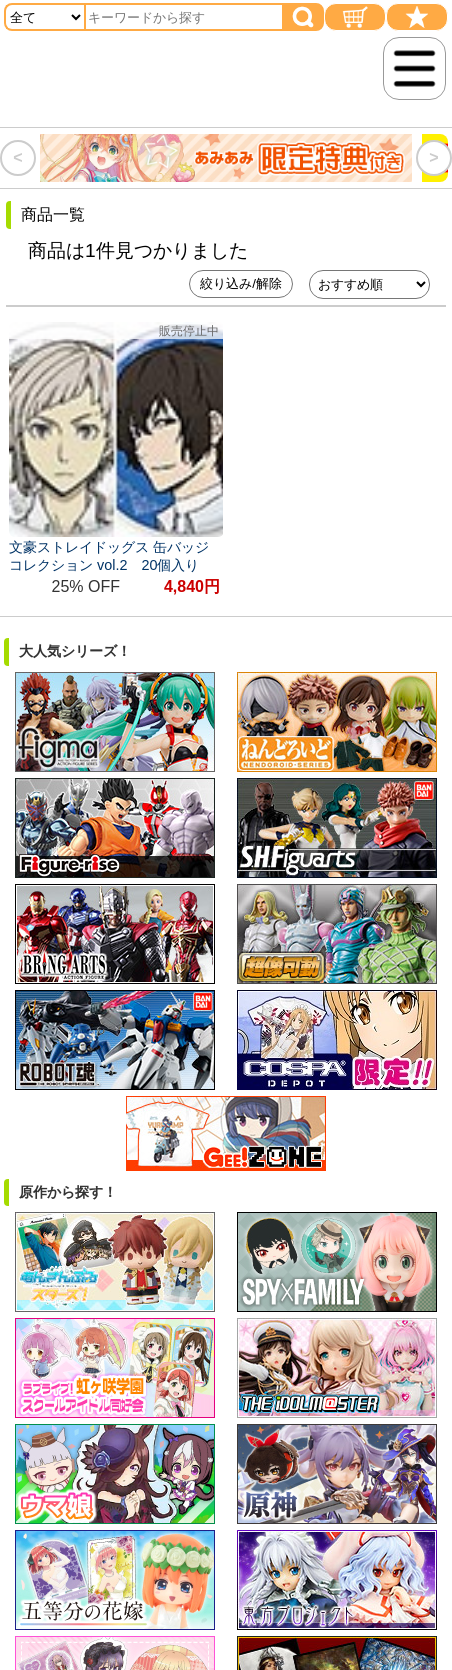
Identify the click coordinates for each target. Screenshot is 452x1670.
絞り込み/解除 (241, 283)
